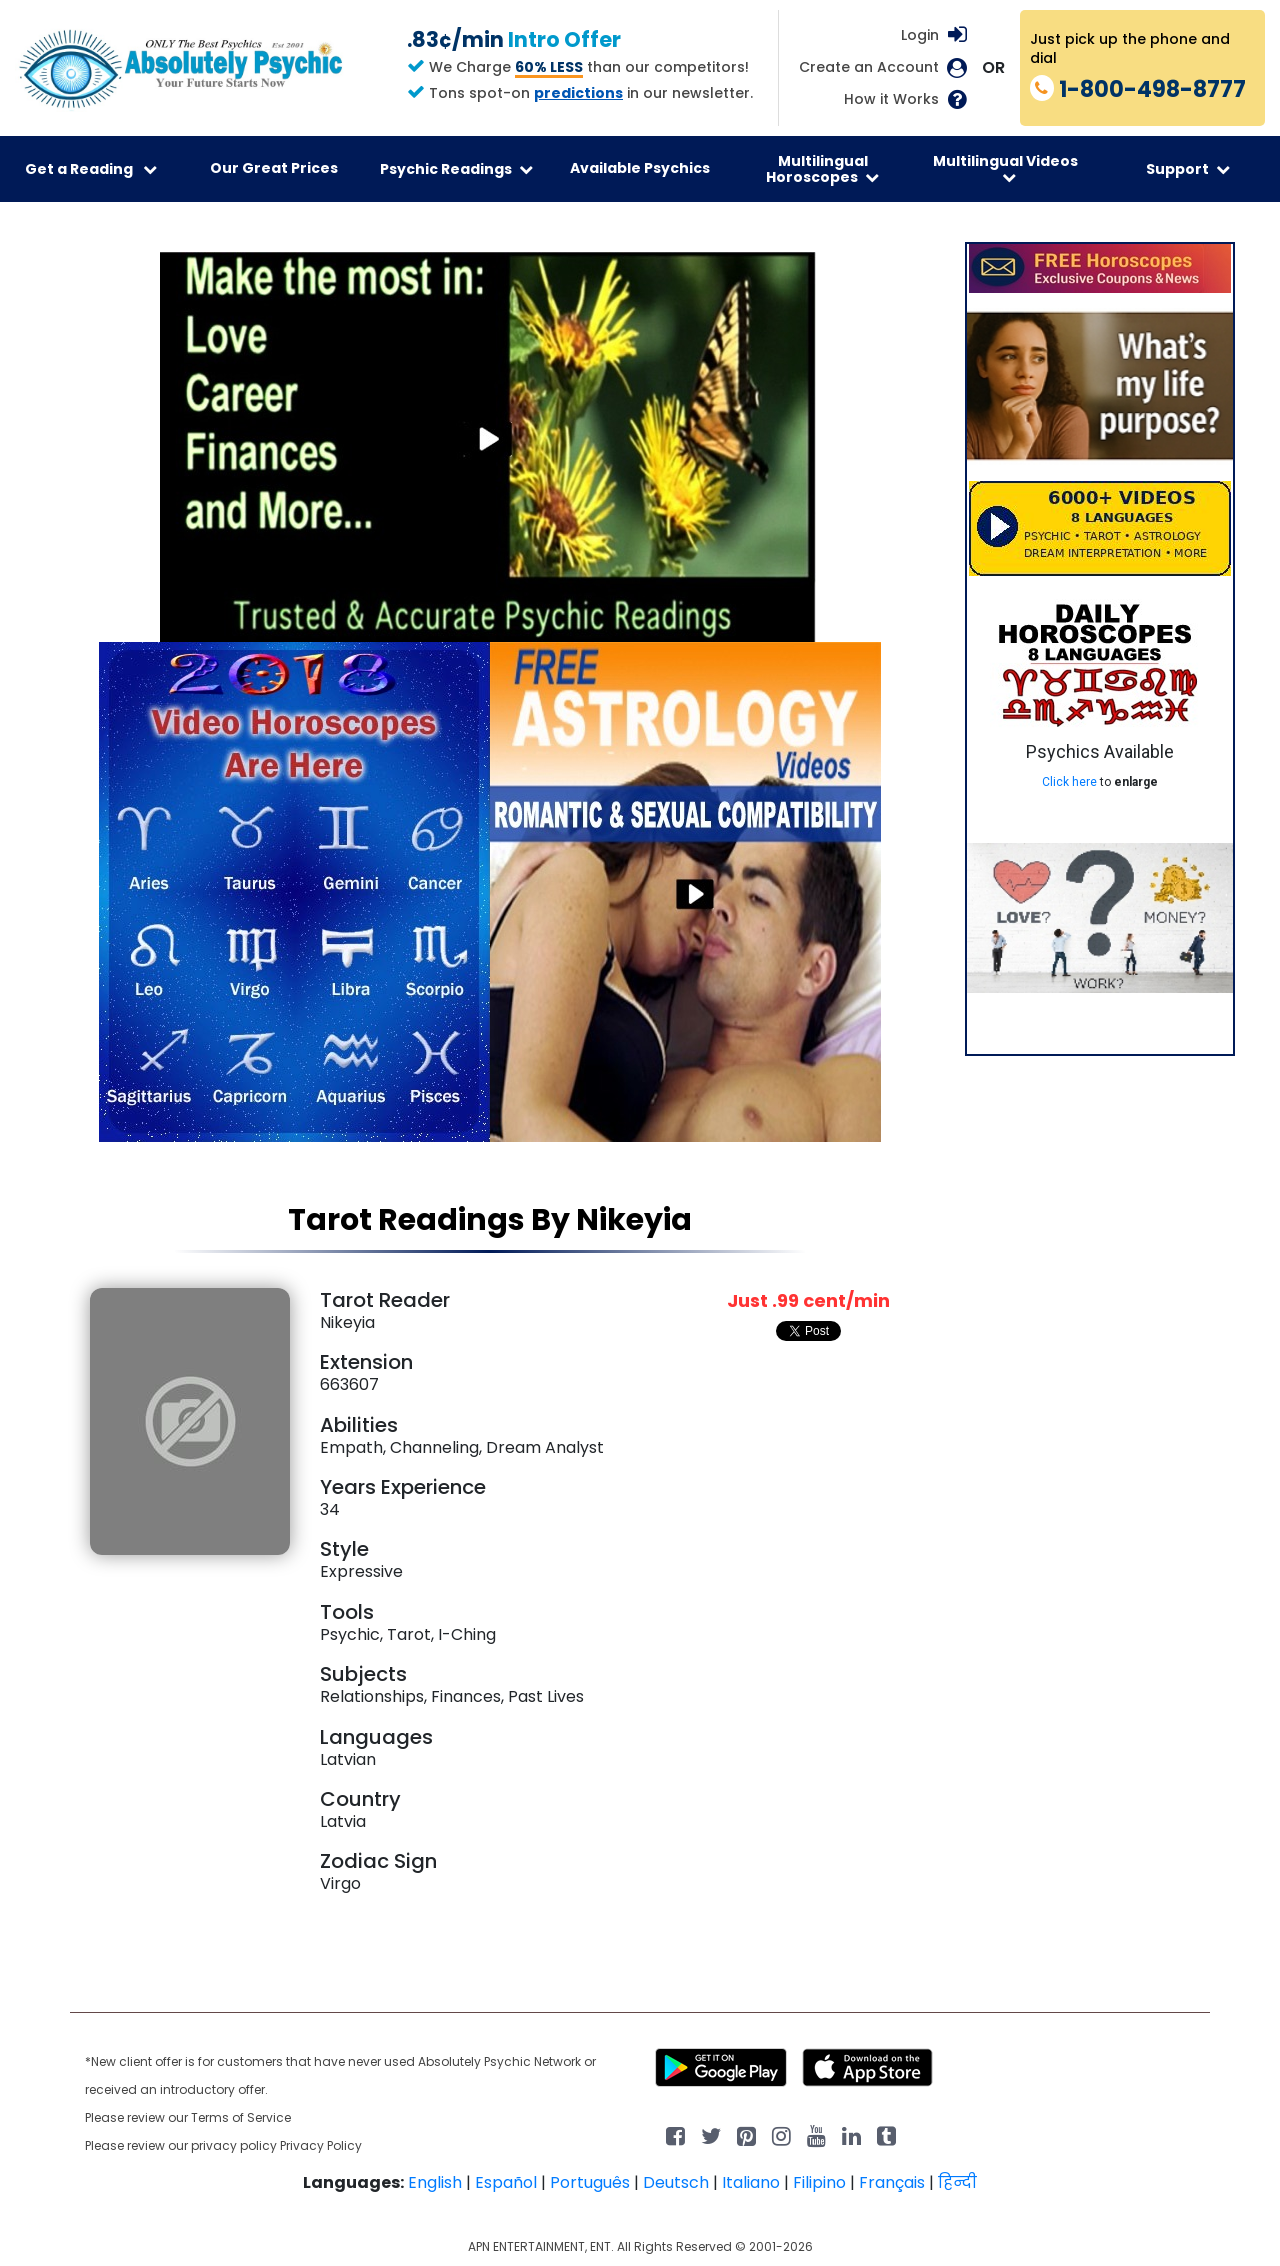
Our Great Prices (274, 168)
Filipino (819, 2182)
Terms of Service (241, 2117)
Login (920, 35)
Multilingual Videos (1005, 168)
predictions (578, 93)
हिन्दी (957, 2182)
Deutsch (676, 2182)
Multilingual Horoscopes (822, 169)
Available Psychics (640, 168)
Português (590, 2182)
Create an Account (869, 67)
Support (1188, 169)
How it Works (891, 99)
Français (892, 2182)
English (435, 2182)
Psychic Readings (456, 169)
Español (506, 2182)
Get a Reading (91, 169)
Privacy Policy (321, 2145)
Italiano (751, 2182)
